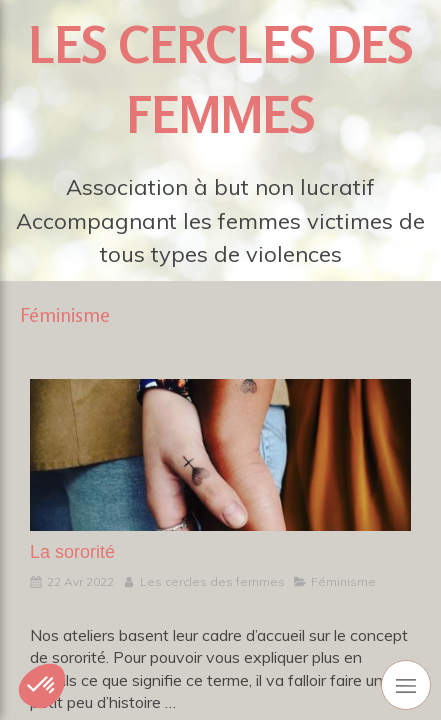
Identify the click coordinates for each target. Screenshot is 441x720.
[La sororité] (220, 455)
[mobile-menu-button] (406, 685)
